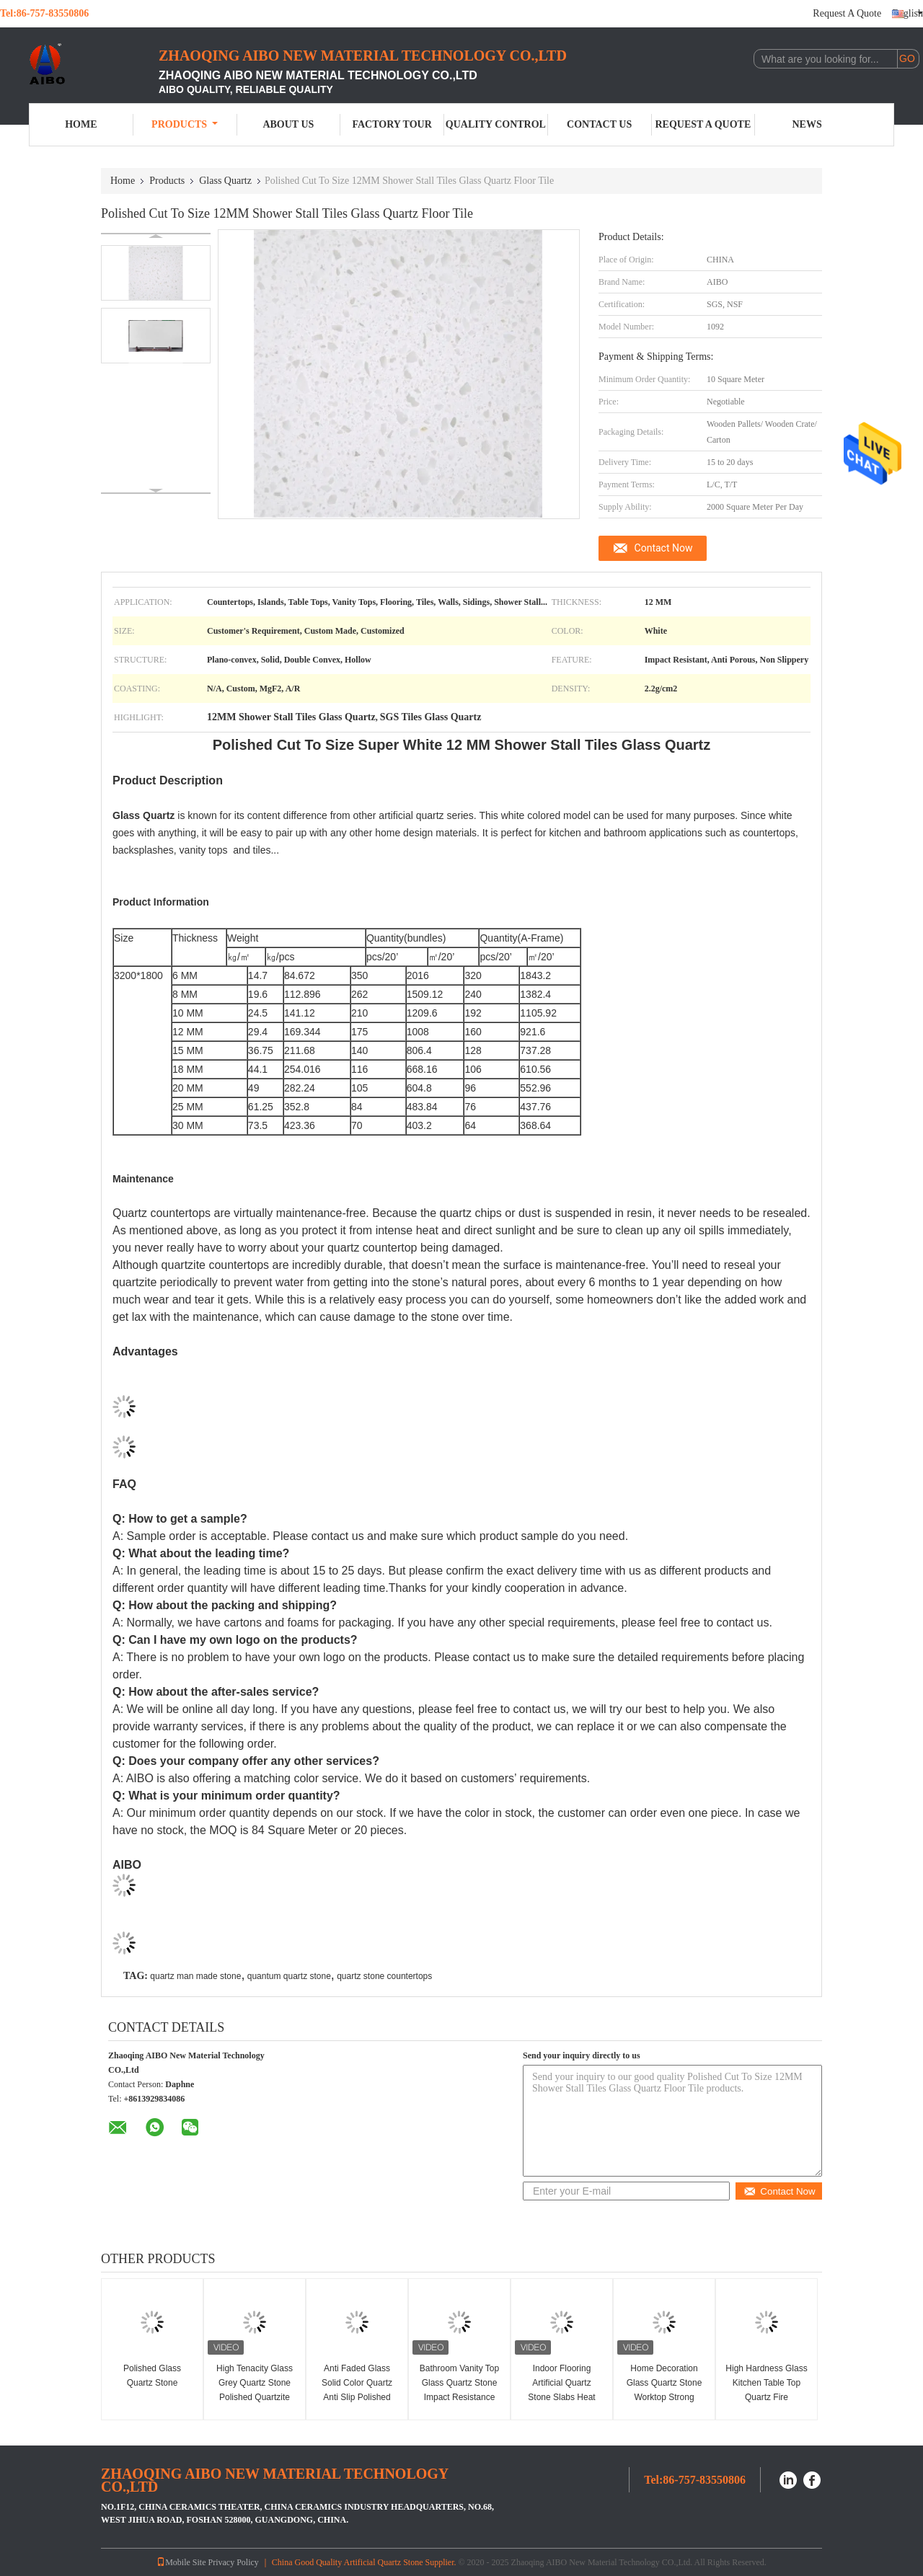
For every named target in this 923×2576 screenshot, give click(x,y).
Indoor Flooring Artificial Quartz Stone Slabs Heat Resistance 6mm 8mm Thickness (561, 2397)
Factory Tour (391, 124)
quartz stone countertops (384, 1976)
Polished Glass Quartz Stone (152, 2375)
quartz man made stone (195, 1976)
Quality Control (496, 124)
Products (184, 124)
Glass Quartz (225, 180)
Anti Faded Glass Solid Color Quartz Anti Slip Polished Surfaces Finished (357, 2390)
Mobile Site (181, 2562)
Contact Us (599, 124)
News (807, 124)
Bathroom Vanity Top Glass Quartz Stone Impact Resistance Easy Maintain (459, 2390)
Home (81, 124)
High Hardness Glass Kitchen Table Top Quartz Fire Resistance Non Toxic (766, 2390)
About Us (288, 124)
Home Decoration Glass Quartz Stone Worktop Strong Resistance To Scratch (664, 2397)
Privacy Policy (233, 2562)
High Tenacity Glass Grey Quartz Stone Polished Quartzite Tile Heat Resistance (254, 2390)
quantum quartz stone (289, 1976)
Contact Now (664, 548)
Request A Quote (847, 13)
